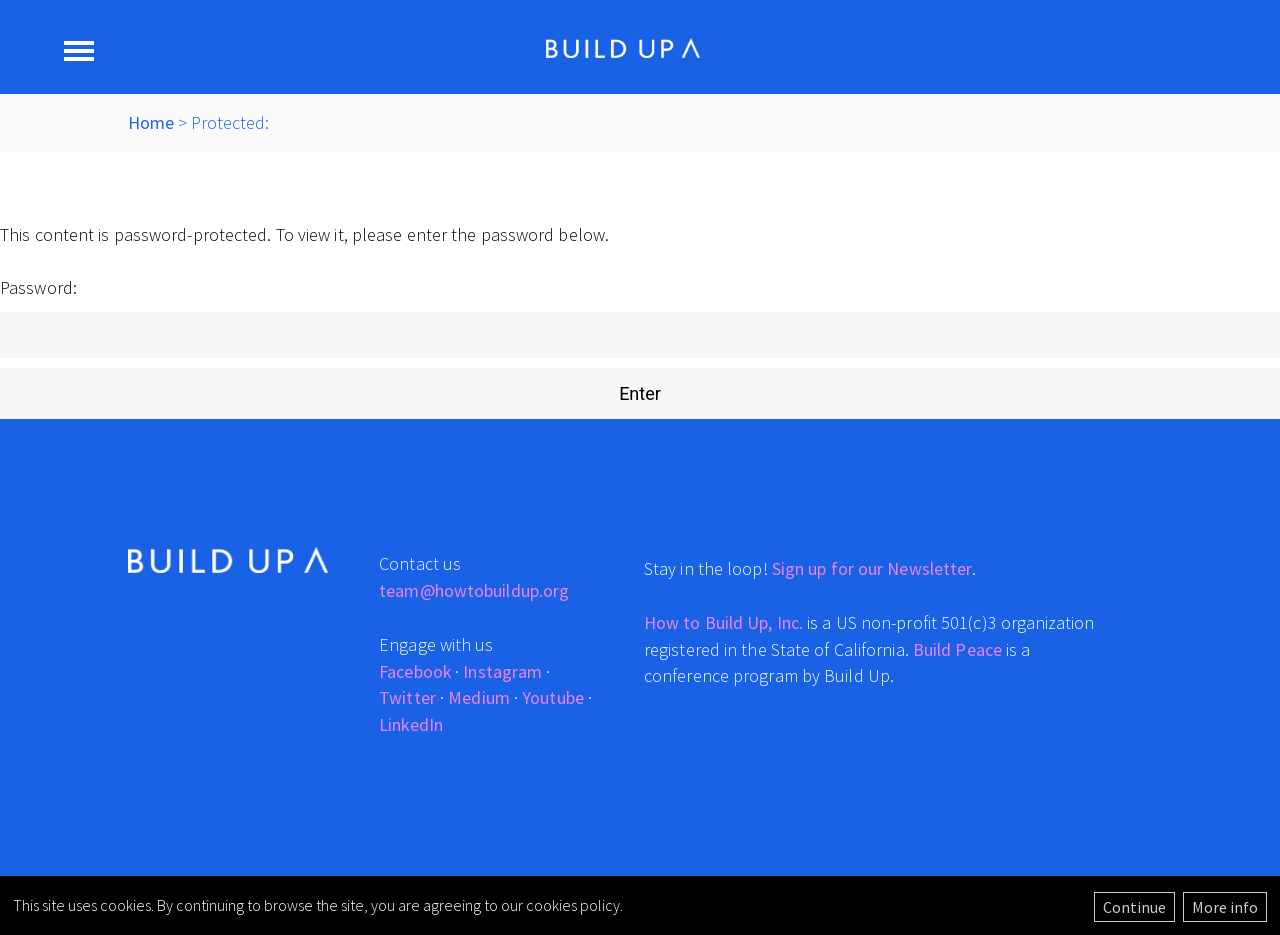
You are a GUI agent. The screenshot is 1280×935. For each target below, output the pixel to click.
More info (1225, 907)
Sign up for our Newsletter (872, 568)
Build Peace (957, 649)
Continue (1134, 907)
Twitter (407, 697)
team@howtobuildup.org (474, 590)
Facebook (415, 671)
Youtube (553, 697)
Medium (479, 697)
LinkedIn (411, 724)
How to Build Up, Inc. (723, 622)
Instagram (502, 671)
